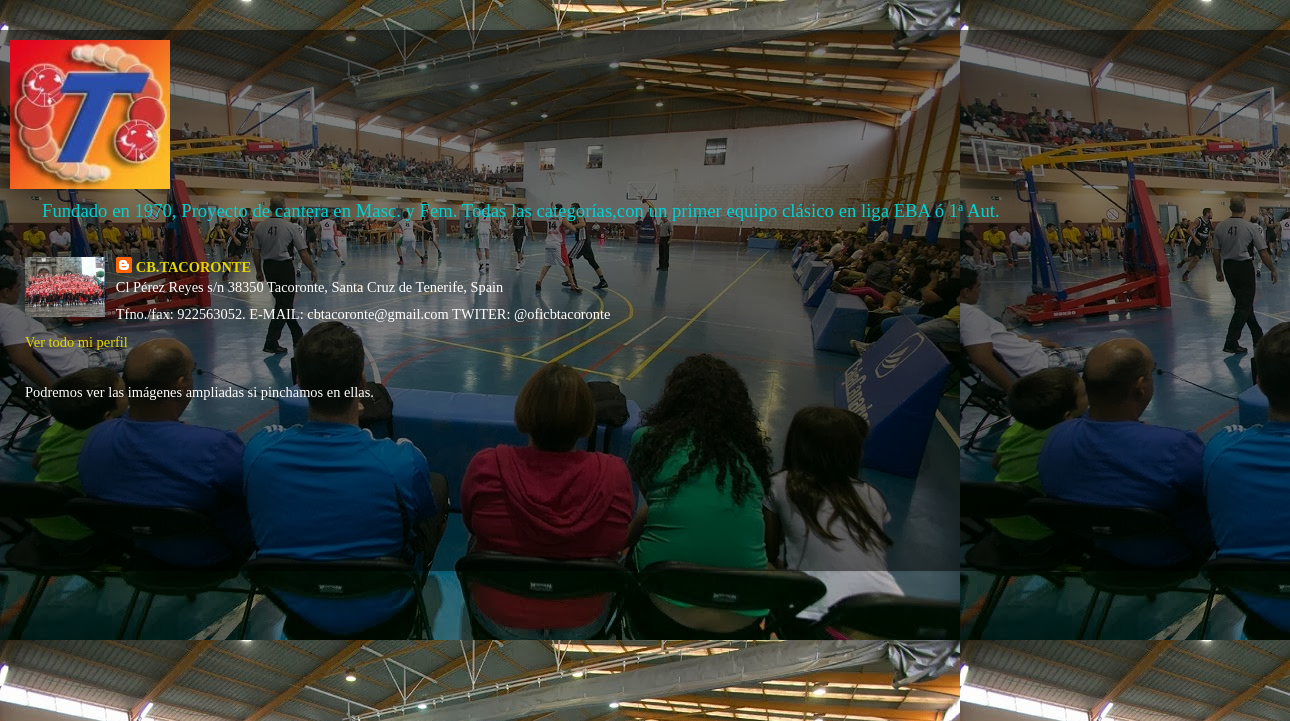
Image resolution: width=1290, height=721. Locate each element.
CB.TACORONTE (193, 267)
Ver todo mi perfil (76, 342)
